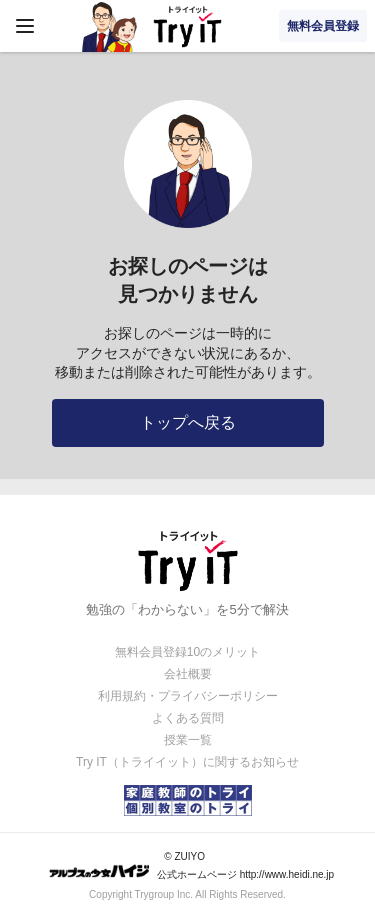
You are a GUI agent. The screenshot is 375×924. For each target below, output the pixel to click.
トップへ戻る (188, 422)
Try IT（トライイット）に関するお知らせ (187, 762)
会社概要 (188, 674)
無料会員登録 (323, 26)
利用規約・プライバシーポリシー (188, 696)
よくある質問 (188, 718)
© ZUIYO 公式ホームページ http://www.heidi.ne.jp (191, 865)
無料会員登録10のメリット (187, 652)
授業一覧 (188, 740)
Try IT (188, 26)
